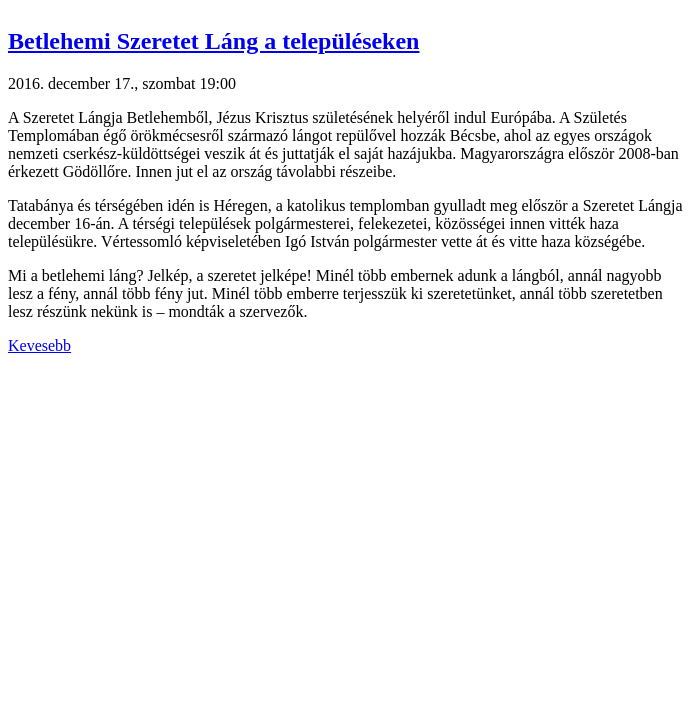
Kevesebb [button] (39, 345)
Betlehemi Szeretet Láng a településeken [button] (213, 41)
